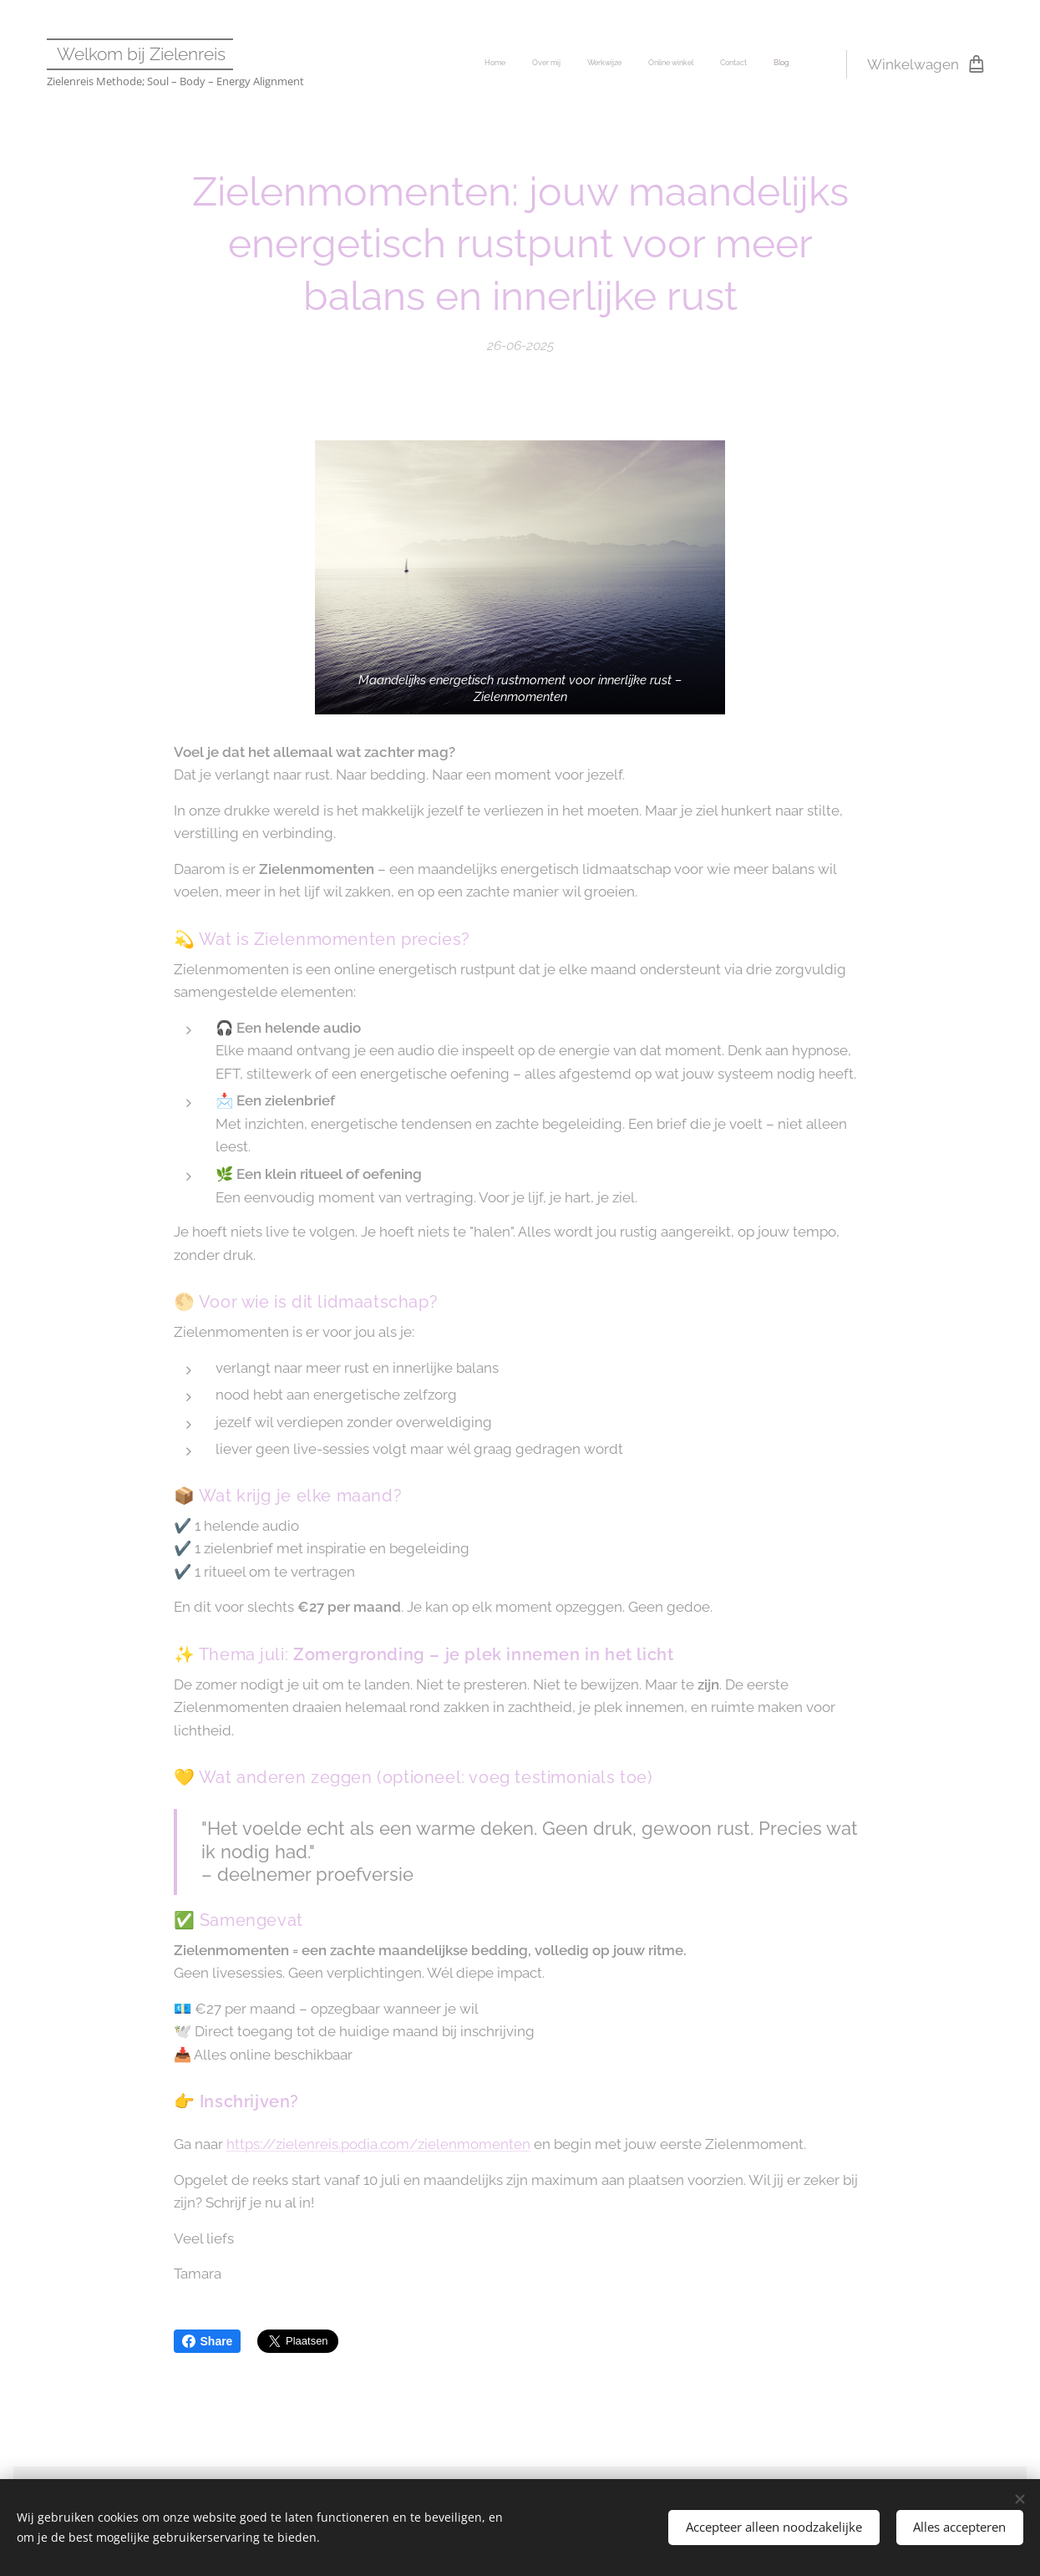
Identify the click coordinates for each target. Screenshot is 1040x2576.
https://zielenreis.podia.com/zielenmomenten (378, 2144)
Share (207, 2341)
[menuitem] (660, 64)
